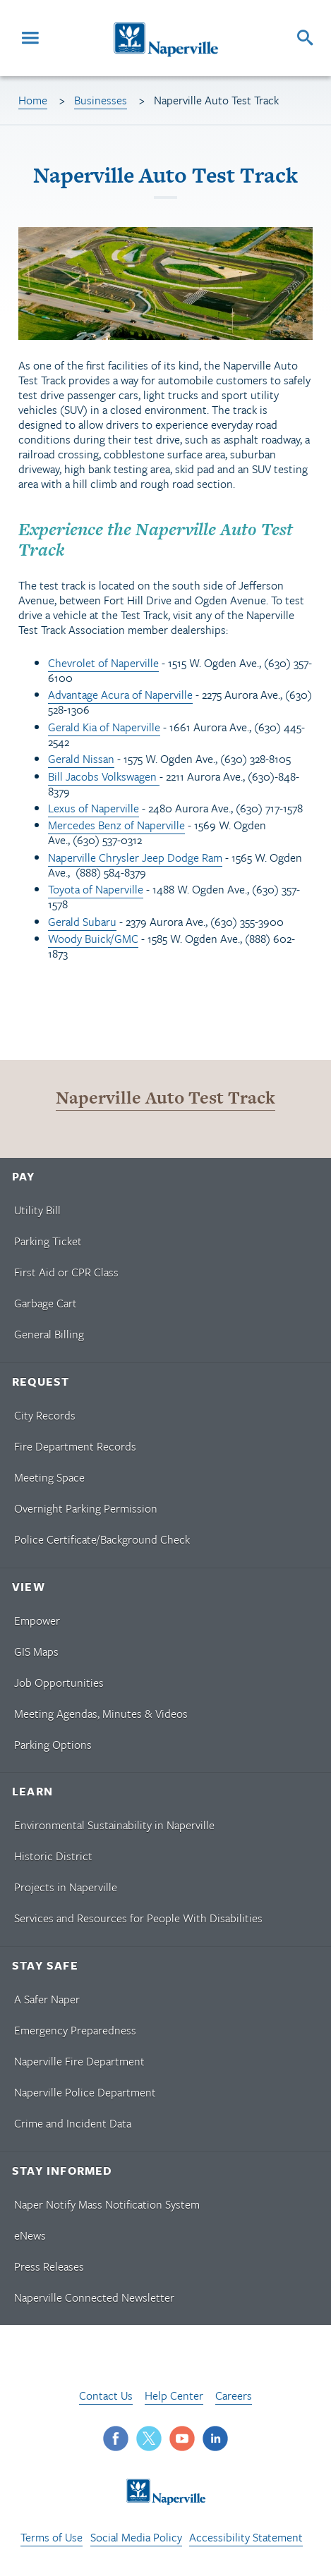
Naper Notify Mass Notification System (107, 2204)
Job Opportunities (59, 1682)
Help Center (174, 2395)
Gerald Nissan (81, 758)
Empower (37, 1620)
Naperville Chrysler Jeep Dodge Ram (135, 857)
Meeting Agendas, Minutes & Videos (101, 1713)
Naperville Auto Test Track (165, 1097)
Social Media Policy (136, 2537)
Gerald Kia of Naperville (104, 727)
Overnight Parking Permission (85, 1508)
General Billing (49, 1334)
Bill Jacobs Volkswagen (104, 776)
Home (32, 100)
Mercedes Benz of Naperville (116, 825)
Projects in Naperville (65, 1887)
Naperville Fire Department (79, 2061)
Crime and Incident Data (72, 2123)
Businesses (100, 100)
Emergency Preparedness (75, 2030)
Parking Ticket (48, 1241)
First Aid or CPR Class (66, 1272)
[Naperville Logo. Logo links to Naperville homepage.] (165, 38)
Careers (233, 2395)
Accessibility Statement (246, 2537)
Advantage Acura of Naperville (120, 694)
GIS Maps (36, 1651)
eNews (30, 2235)
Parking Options (53, 1744)
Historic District (53, 1856)
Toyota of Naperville (95, 889)
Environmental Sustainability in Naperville (114, 1825)
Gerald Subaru (82, 921)
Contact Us (106, 2395)
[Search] (305, 38)
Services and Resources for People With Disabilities (138, 1918)
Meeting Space (49, 1477)
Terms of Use (51, 2537)
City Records (45, 1415)
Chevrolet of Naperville (103, 662)
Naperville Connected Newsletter (94, 2297)
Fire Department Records (75, 1446)
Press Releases (49, 2266)
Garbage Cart (45, 1303)
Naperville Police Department (85, 2092)
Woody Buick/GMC (93, 938)
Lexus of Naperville (93, 808)
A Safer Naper (47, 1999)
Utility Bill (37, 1210)
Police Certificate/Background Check (102, 1539)
